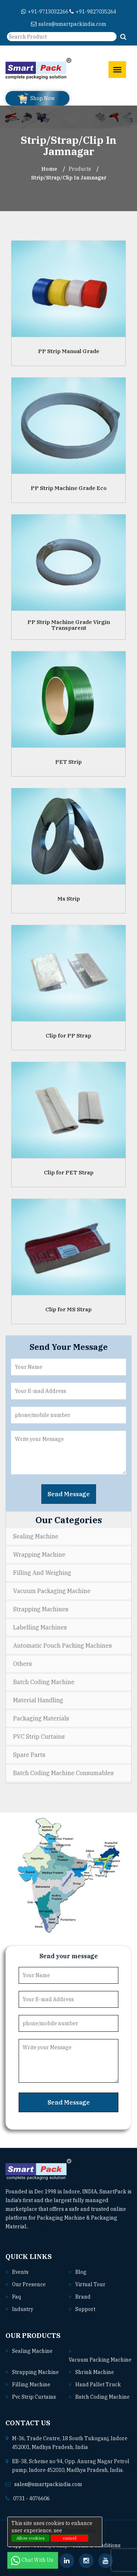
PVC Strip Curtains (39, 1736)
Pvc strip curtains (34, 2397)
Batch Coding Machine (44, 1682)
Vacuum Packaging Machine (52, 1591)
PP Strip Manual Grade (68, 350)
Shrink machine (94, 2372)
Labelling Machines (40, 1627)
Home (49, 169)
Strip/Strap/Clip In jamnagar (68, 177)
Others (22, 1663)
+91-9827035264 (92, 11)
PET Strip (68, 761)
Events (20, 2272)
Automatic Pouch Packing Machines (62, 1645)
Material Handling (38, 1700)
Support (85, 2309)
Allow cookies (30, 2538)
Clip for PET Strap (69, 1172)
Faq (16, 2296)
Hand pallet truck (98, 2384)
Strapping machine (35, 2372)
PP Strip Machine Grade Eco (69, 487)
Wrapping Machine (39, 1554)
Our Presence (29, 2284)
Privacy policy (79, 2530)
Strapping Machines (40, 1609)
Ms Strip (68, 898)
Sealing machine (32, 2351)
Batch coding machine (102, 2397)
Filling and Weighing (42, 1572)
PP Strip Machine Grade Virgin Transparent (68, 624)
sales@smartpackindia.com (68, 24)
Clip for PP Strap (68, 1035)
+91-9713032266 (44, 11)
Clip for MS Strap (68, 1308)
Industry (22, 2309)
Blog (81, 2272)
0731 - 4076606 (31, 2498)
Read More (44, 2226)
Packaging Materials (41, 1718)
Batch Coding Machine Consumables (63, 1773)
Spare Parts (29, 1754)
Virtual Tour (90, 2284)
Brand (83, 2296)
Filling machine (31, 2384)
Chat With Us (32, 2560)
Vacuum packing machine (100, 2359)
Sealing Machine (35, 1536)
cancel (69, 2538)
